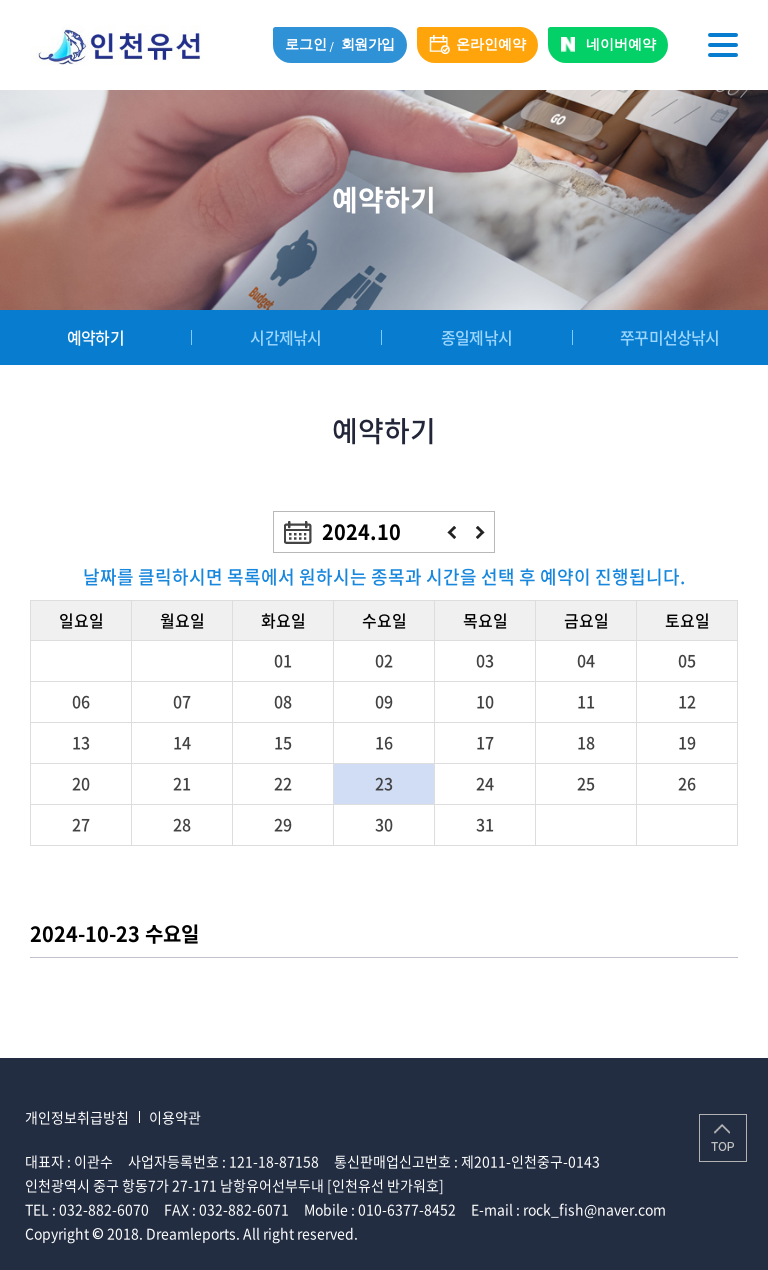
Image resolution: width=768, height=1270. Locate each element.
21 (182, 783)
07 (182, 701)
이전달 (451, 532)
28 (182, 824)
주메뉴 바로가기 (0, 0)
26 (687, 783)
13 (81, 742)
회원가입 (368, 44)
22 (283, 783)
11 (586, 701)
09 (384, 701)
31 (485, 824)
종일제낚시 (475, 337)
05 (687, 660)
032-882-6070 (104, 1209)
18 (586, 742)
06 (81, 701)
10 (485, 701)
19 (687, 742)
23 (384, 783)
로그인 (305, 44)
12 (687, 701)
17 (485, 742)
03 (485, 660)
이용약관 (175, 1117)
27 (81, 824)
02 (384, 660)
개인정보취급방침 (77, 1117)
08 (283, 701)
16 (384, 742)
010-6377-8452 (407, 1209)
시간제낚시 (284, 337)
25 (586, 783)
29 (283, 824)
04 (586, 660)
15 (283, 742)
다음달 (480, 532)
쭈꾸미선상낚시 (668, 337)
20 (81, 783)
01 (283, 660)
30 (384, 824)
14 (182, 742)
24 (485, 783)
